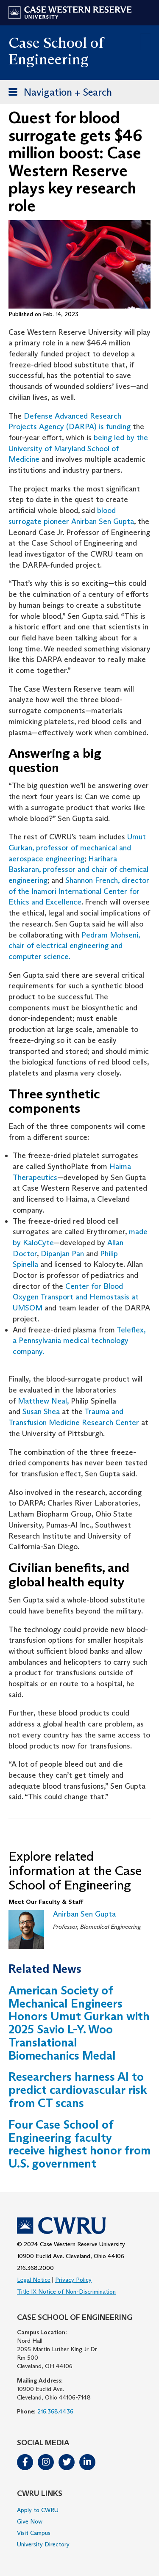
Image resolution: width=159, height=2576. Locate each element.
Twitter (67, 2462)
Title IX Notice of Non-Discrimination (66, 2291)
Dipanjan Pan (62, 1253)
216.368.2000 (35, 2268)
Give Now (29, 2521)
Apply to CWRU (38, 2510)
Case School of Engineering (55, 50)
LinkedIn (87, 2462)
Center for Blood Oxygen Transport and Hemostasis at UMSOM (76, 1297)
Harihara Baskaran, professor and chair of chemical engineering (78, 869)
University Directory (43, 2544)
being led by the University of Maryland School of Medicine (78, 448)
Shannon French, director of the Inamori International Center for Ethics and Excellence (78, 891)
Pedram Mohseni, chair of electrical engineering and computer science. (74, 945)
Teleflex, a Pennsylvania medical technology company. (79, 1340)
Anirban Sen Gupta (84, 1914)
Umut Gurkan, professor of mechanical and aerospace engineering (77, 847)
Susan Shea (41, 1411)
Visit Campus (33, 2533)
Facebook (25, 2462)
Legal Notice (33, 2280)
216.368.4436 (55, 2411)
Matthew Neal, (43, 1401)
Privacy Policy (73, 2280)
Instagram (46, 2462)
